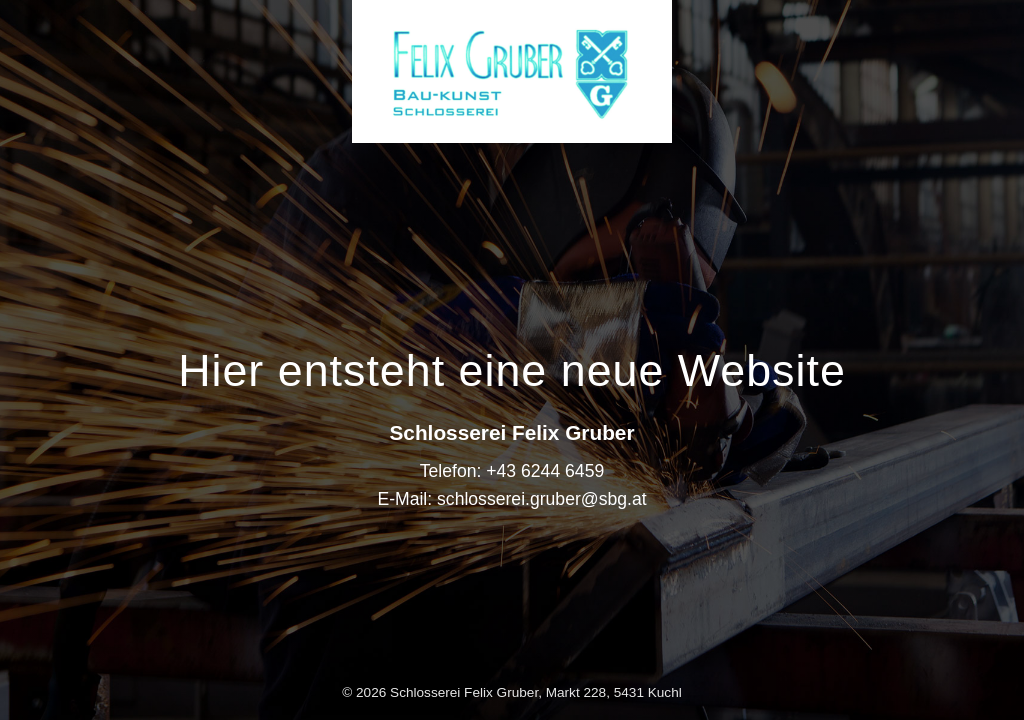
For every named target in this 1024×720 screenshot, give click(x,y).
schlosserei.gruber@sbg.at (542, 499)
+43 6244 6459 (545, 471)
